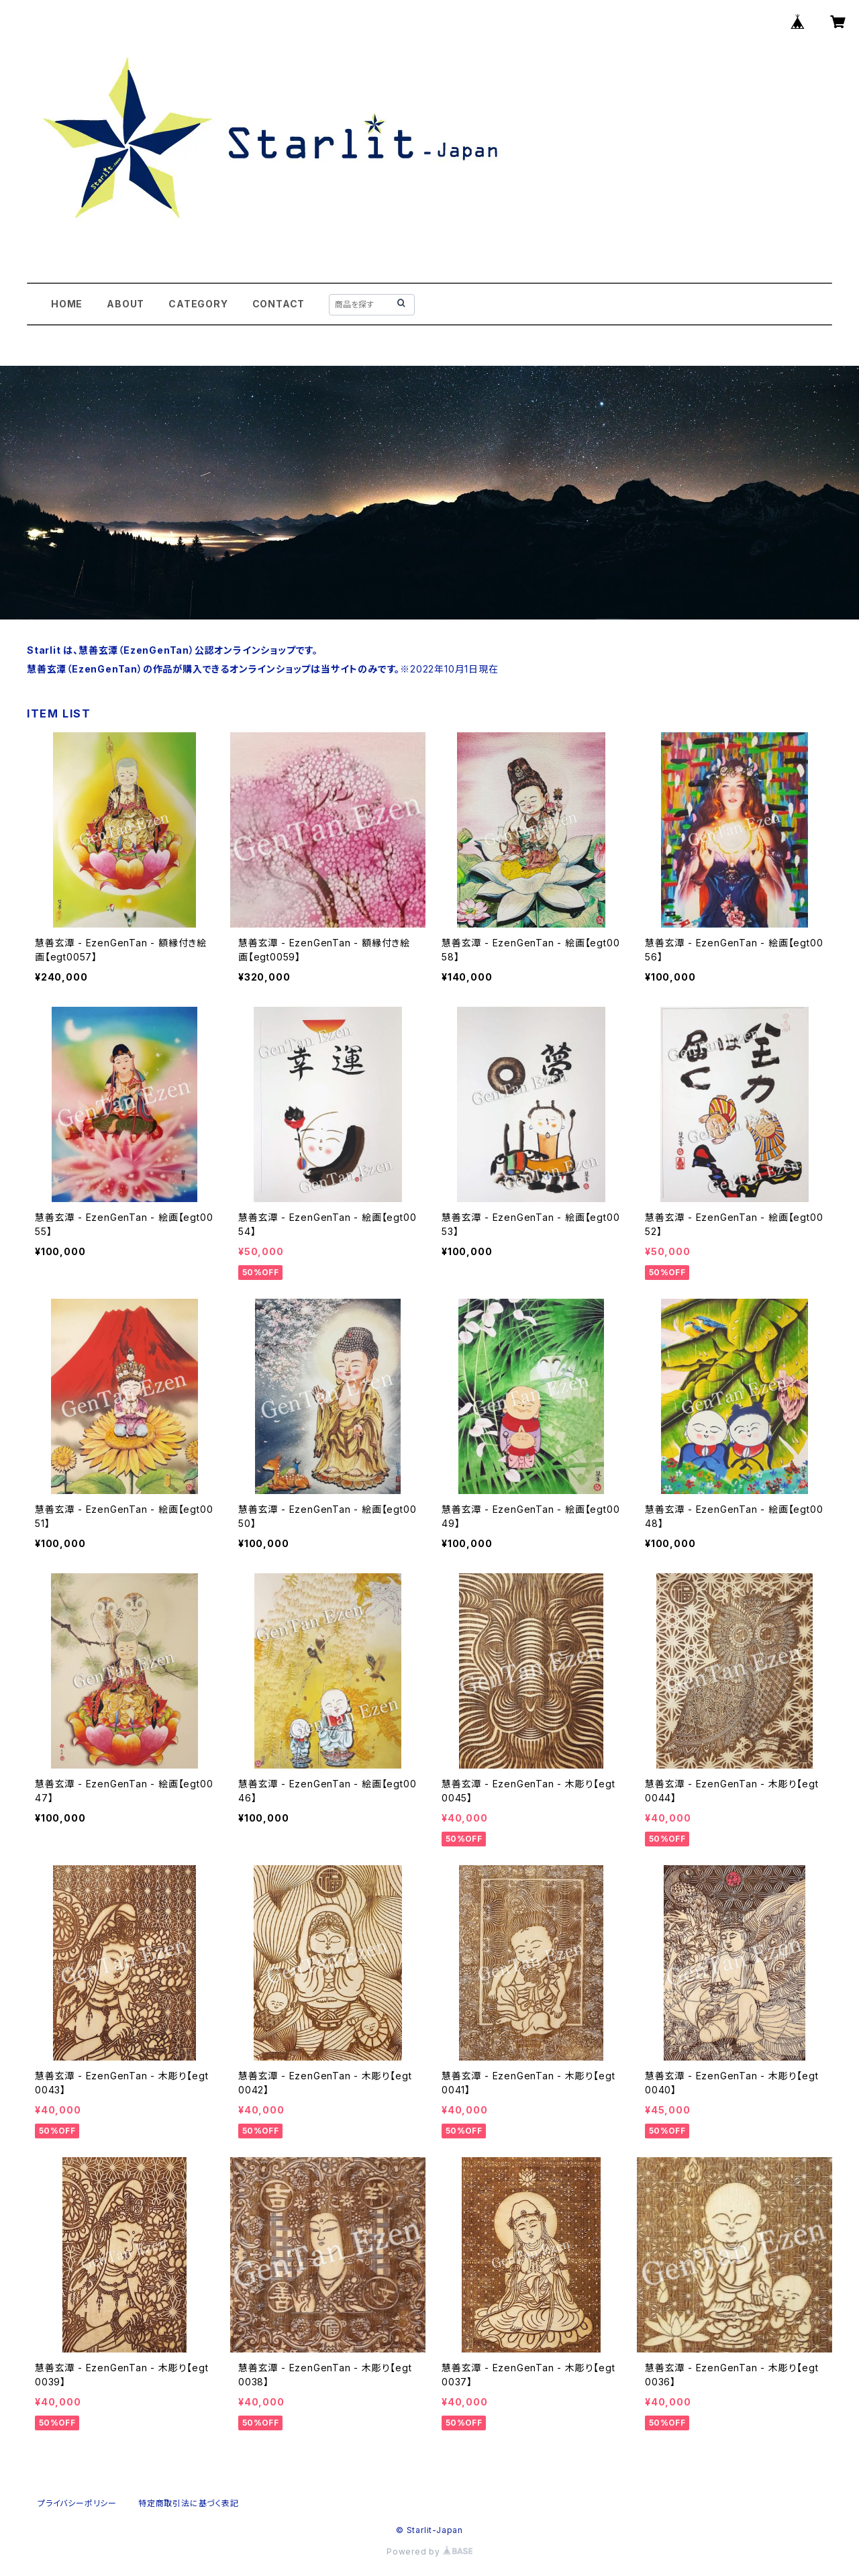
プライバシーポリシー (77, 2503)
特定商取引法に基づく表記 (188, 2503)
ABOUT (125, 303)
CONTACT (278, 303)
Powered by (429, 2551)
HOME (67, 303)
